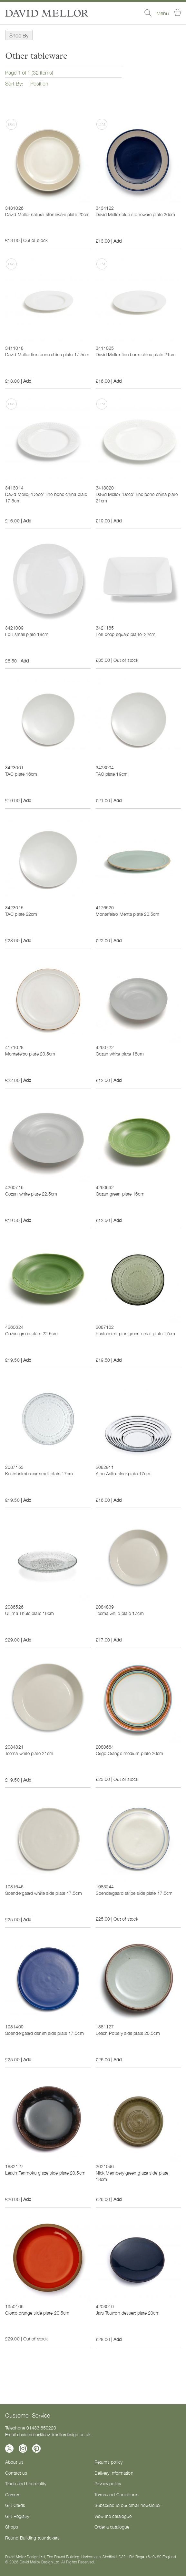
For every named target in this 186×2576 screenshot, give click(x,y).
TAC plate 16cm (21, 774)
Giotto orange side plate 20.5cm (37, 2312)
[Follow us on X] (9, 2448)
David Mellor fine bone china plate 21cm (136, 354)
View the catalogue (113, 2516)
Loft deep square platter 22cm (126, 634)
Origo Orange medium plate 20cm (129, 1753)
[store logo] (46, 13)
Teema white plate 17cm (120, 1613)
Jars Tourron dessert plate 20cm (128, 2312)
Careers (12, 2494)
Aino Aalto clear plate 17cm (123, 1473)
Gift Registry (17, 2516)
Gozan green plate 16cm (120, 1193)
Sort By (13, 83)
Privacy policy (107, 2483)
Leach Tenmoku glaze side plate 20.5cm (45, 2172)
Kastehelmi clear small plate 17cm (39, 1473)
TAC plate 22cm (21, 914)
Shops (11, 2526)
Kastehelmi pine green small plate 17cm (135, 1333)
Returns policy (108, 2462)
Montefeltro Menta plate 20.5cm (128, 914)
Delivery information (113, 2473)
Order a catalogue (112, 2526)
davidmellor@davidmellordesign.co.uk (54, 2434)
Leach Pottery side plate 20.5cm (128, 2033)
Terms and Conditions (116, 2494)
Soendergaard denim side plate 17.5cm (44, 2033)
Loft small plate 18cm (26, 634)
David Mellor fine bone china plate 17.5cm (47, 354)
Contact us (16, 2473)
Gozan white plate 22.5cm (31, 1193)
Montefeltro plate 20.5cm (30, 1053)
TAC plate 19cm (112, 774)
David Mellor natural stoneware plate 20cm (47, 214)
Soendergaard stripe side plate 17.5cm (134, 1893)
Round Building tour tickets (32, 2537)
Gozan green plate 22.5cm (31, 1333)
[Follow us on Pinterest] (36, 2448)
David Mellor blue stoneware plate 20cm (135, 214)
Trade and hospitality (25, 2483)
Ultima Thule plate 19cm (29, 1613)
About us (14, 2462)
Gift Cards (15, 2505)
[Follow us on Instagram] (23, 2448)
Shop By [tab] (18, 35)
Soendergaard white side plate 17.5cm (43, 1893)
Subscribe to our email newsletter (127, 2505)
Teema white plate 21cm (29, 1753)
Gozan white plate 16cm (120, 1053)
